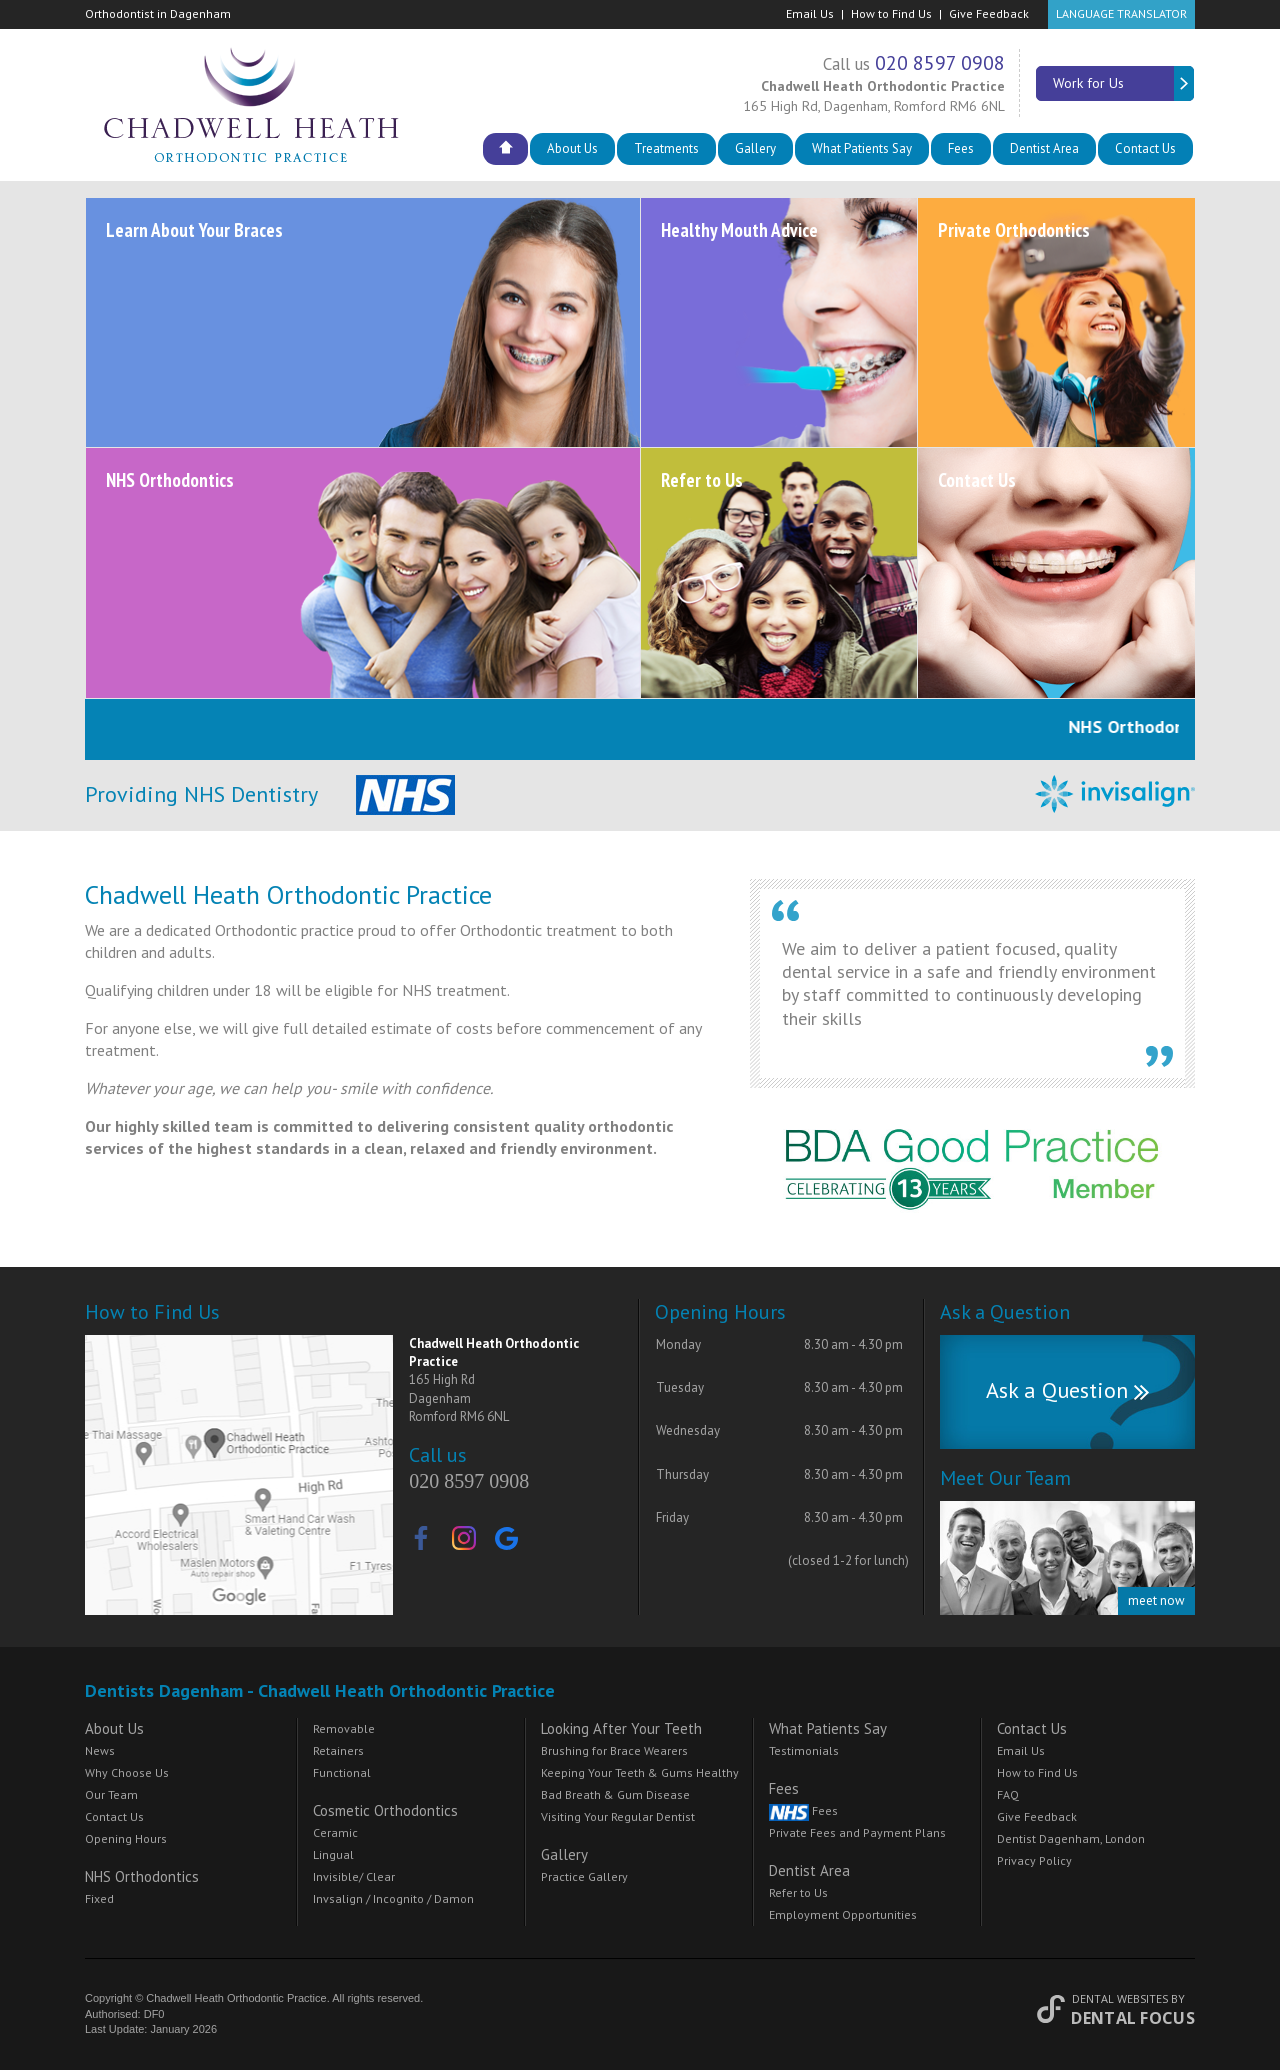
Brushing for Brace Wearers (614, 1750)
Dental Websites (1120, 1998)
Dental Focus (1133, 2018)
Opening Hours (126, 1838)
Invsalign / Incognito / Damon (393, 1898)
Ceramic (335, 1832)
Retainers (338, 1750)
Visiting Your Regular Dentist (618, 1816)
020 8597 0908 (940, 63)
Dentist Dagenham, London (1071, 1838)
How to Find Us (891, 13)
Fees (961, 148)
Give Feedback (989, 13)
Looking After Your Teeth (621, 1728)
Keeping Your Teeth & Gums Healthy (640, 1772)
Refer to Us (798, 1892)
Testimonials (804, 1750)
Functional (342, 1772)
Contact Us (1145, 148)
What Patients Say (862, 148)
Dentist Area (1044, 148)
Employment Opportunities (843, 1914)
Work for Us (1124, 83)
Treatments (666, 148)
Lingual (333, 1854)
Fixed (99, 1898)
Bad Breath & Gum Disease (615, 1794)
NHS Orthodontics (142, 1876)
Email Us (810, 13)
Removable (344, 1728)
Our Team (111, 1794)
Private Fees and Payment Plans (857, 1832)
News (100, 1750)
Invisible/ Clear (354, 1876)
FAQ (1008, 1794)
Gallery (755, 148)
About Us (572, 148)
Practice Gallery (584, 1876)
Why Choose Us (127, 1772)
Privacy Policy (1034, 1860)
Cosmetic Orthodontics (385, 1810)
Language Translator (1121, 13)
